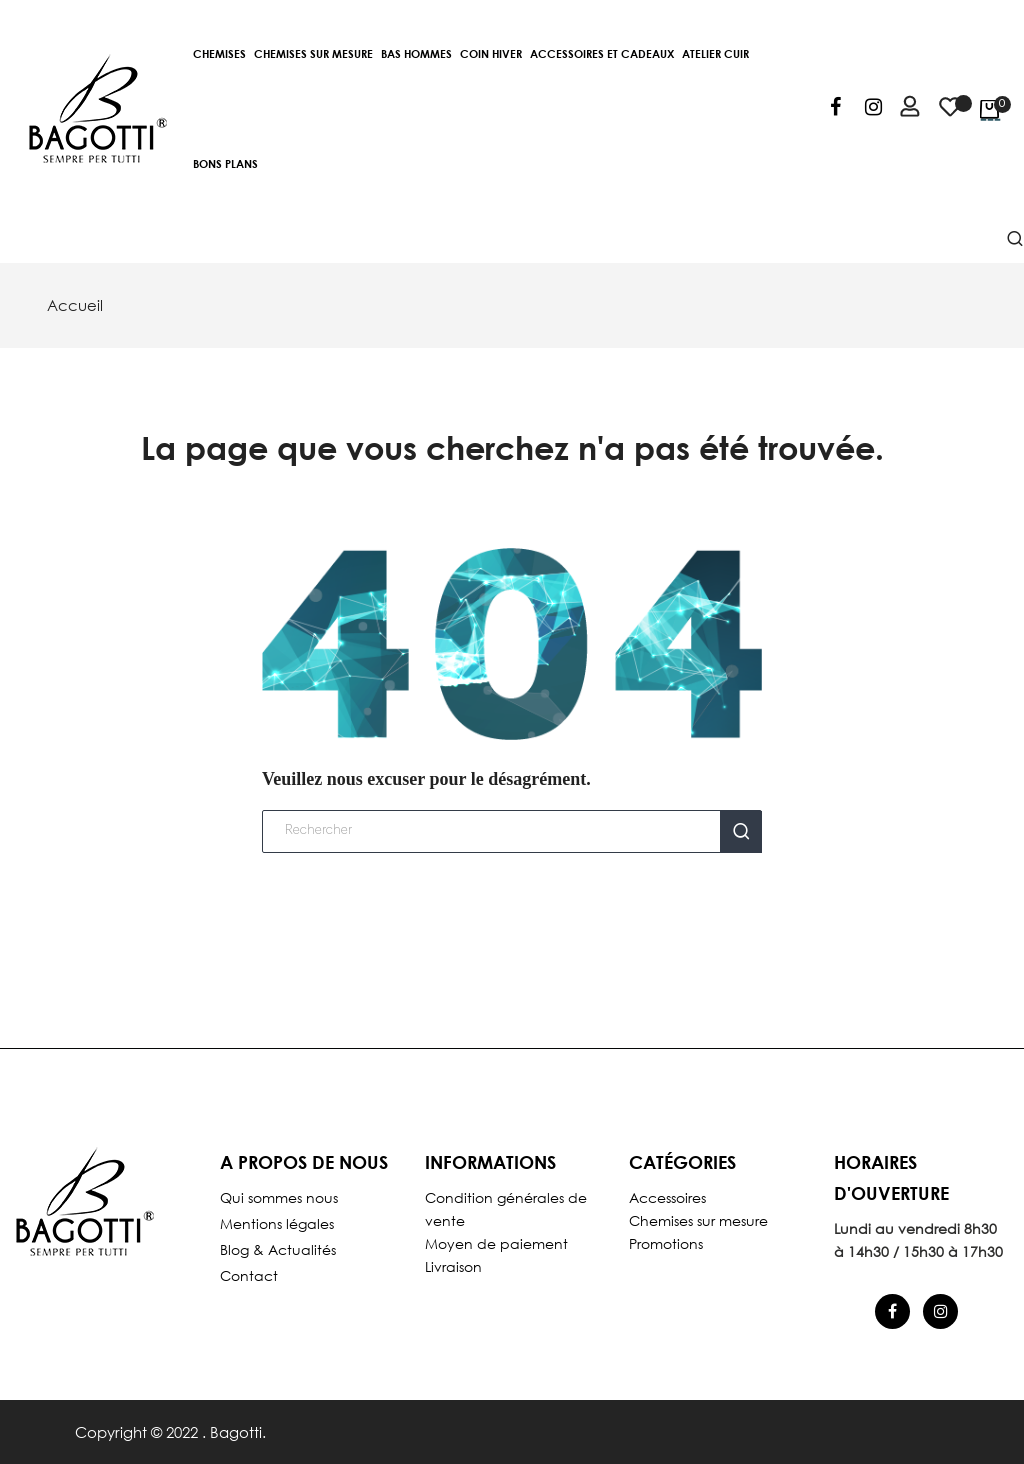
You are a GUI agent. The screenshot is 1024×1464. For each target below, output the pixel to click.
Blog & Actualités (278, 1249)
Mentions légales (277, 1223)
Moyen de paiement (496, 1243)
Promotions (666, 1243)
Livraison (453, 1266)
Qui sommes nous (279, 1197)
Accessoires (667, 1197)
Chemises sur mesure (698, 1220)
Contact (249, 1275)
